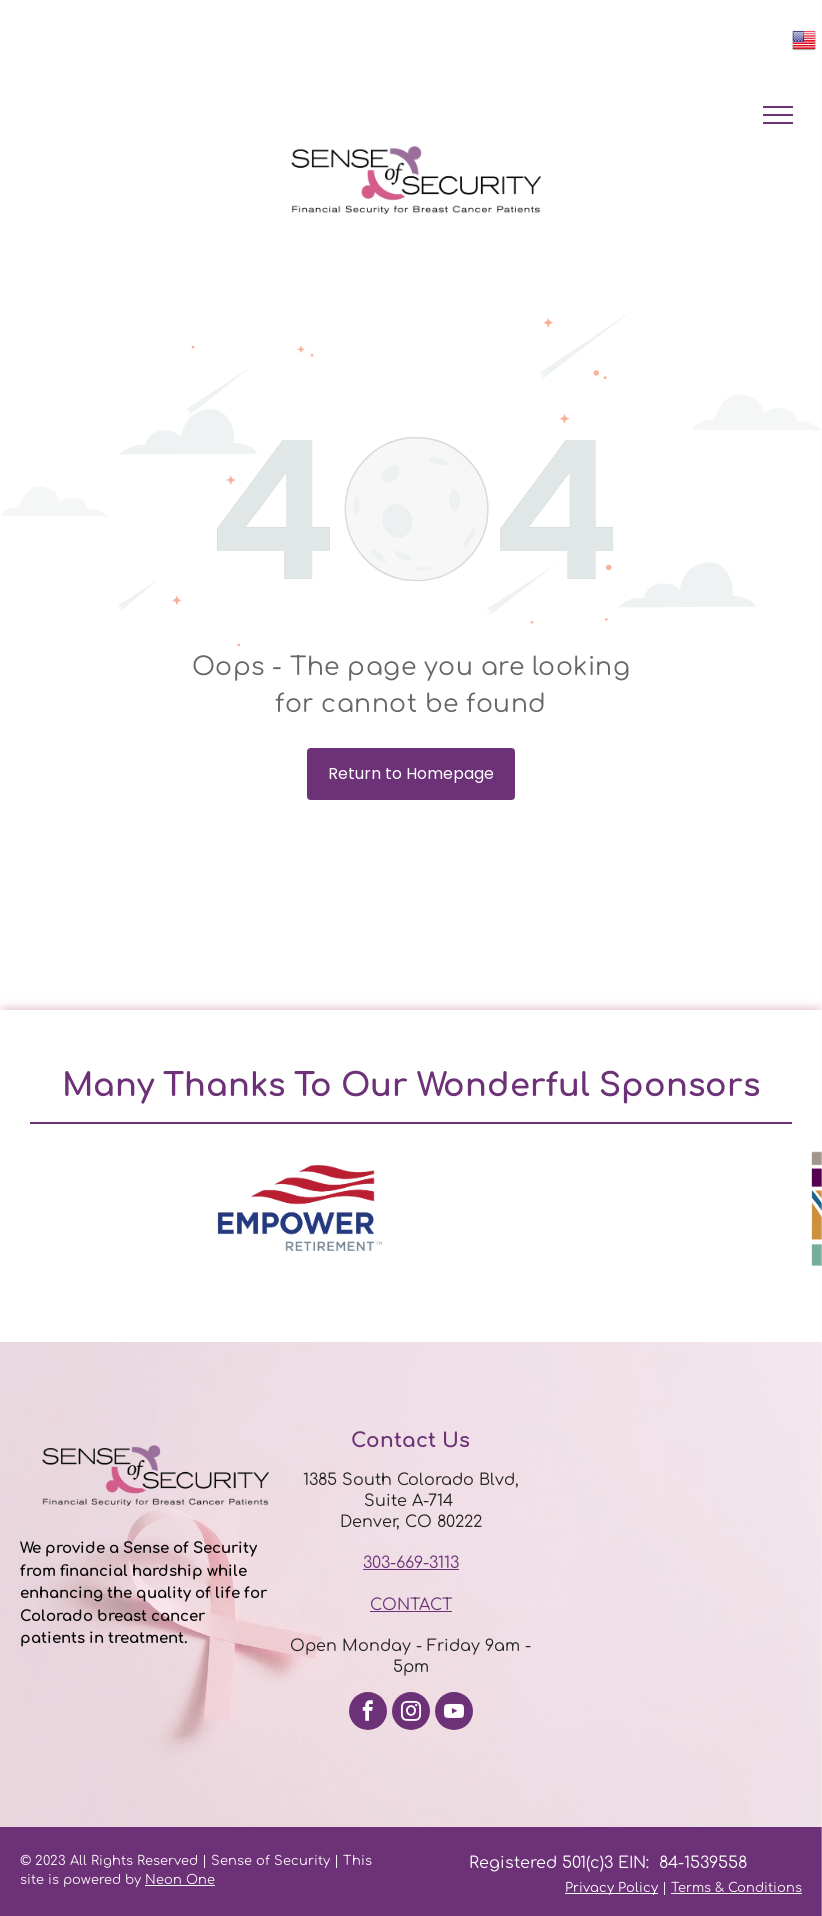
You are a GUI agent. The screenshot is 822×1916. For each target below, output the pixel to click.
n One (194, 1880)
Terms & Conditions (736, 1888)
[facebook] (368, 1713)
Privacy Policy (611, 1888)
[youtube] (454, 1713)
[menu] (778, 115)
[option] (300, 1208)
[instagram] (411, 1713)
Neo (159, 1880)
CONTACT (411, 1605)
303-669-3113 (411, 1563)
